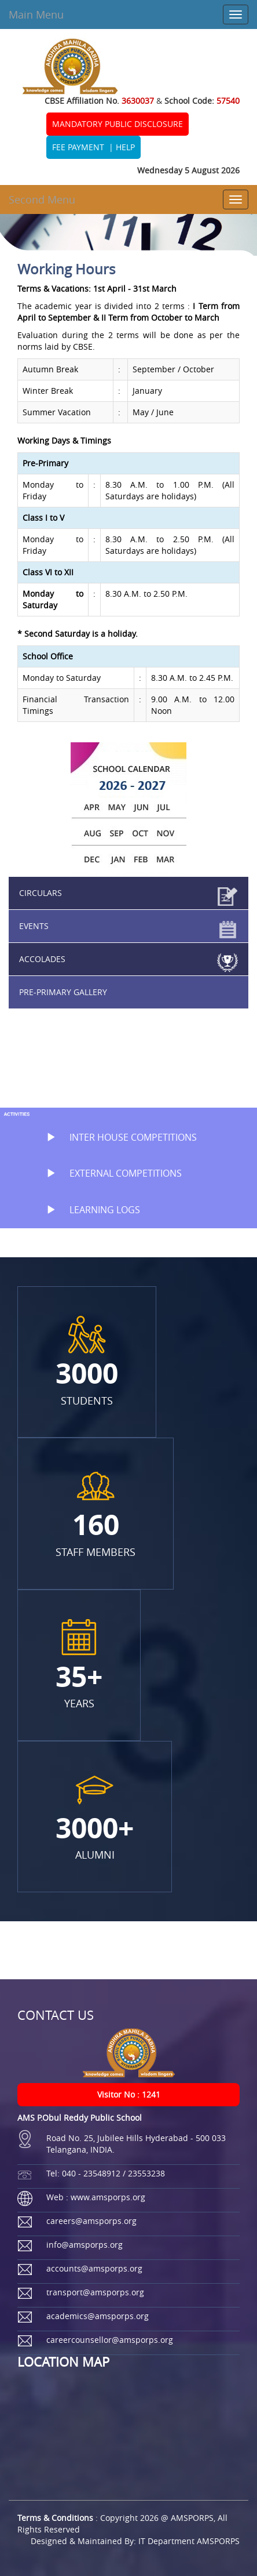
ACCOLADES (42, 958)
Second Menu (42, 199)
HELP (125, 147)
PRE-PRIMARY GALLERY (63, 991)
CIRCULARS (40, 892)
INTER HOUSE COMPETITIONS (116, 1137)
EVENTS (34, 925)
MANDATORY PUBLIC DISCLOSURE (117, 123)
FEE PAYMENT (78, 147)
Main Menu (36, 14)
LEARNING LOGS (87, 1209)
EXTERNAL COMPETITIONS (108, 1173)
